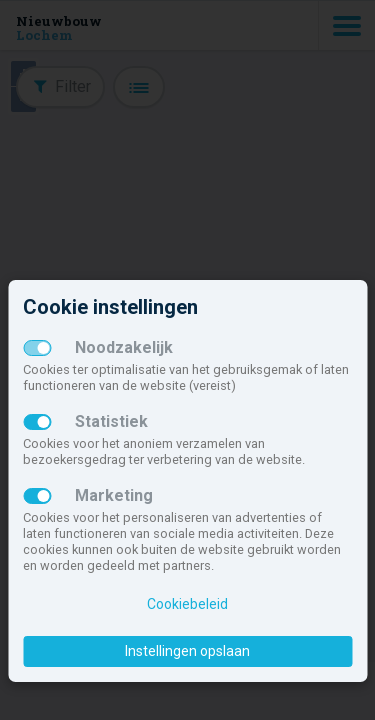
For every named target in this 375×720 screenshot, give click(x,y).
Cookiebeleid (187, 604)
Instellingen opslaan (187, 651)
